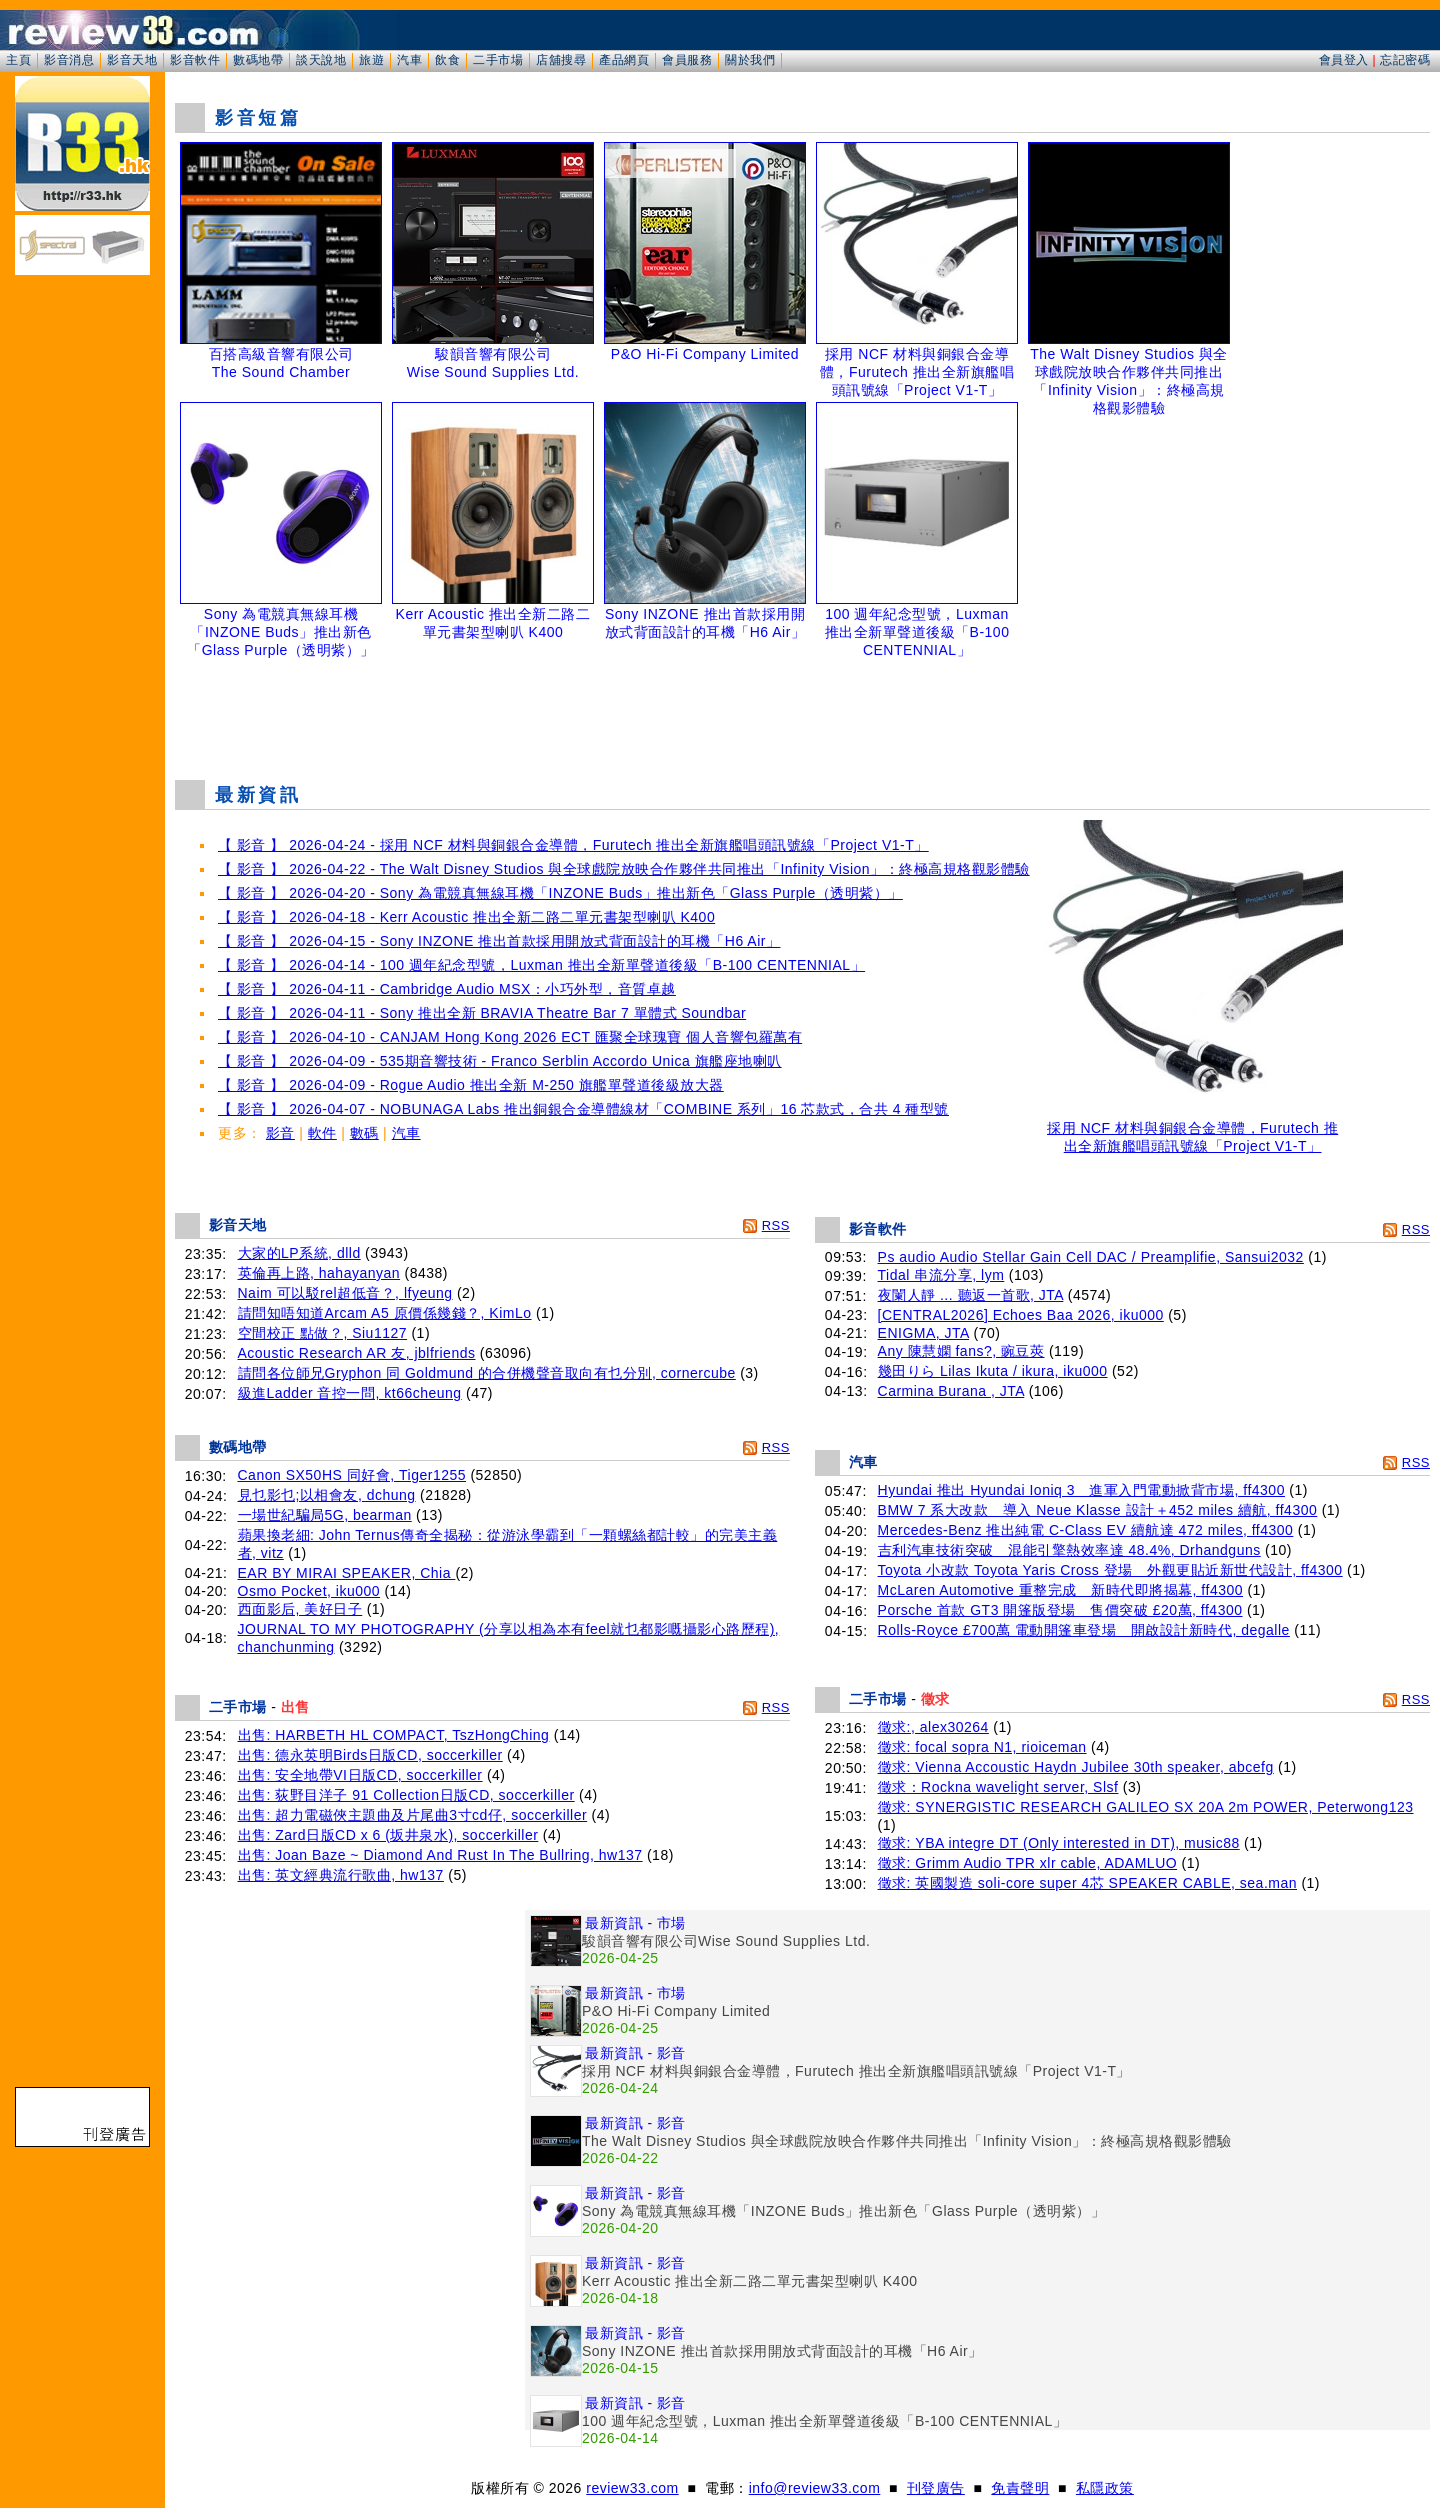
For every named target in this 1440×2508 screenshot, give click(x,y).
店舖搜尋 (561, 60)
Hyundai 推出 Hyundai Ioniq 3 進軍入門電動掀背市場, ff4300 (1081, 1490)
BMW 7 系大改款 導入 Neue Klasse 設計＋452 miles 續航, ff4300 (1098, 1510)
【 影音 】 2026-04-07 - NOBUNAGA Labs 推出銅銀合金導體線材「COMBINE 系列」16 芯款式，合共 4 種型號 (583, 1109)
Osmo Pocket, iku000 (309, 1591)
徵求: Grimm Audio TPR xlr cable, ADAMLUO (1028, 1863)
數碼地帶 (258, 60)
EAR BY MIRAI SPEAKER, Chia (347, 1573)
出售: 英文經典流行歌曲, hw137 (341, 1875)
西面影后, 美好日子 (300, 1609)
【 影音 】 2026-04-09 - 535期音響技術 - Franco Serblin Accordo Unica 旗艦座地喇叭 (500, 1061)
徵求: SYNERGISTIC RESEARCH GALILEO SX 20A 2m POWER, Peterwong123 (1146, 1807)
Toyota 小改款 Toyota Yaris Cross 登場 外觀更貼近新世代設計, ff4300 (1110, 1570)
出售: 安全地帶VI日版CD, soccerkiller (360, 1775)
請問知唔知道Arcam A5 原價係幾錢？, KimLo (385, 1313)
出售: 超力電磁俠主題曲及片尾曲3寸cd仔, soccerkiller (413, 1815)
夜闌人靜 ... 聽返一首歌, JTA (971, 1295)
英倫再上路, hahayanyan (319, 1273)
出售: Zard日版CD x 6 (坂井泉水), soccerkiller (388, 1835)
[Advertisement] (803, 714)
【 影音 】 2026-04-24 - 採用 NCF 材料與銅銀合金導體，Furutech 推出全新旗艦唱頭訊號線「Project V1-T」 (573, 845)
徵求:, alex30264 (933, 1727)
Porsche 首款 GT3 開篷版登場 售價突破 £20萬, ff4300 (1060, 1610)
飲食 (447, 60)
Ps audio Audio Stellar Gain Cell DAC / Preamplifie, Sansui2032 (1091, 1257)
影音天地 (132, 60)
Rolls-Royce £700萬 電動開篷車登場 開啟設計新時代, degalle (1084, 1630)
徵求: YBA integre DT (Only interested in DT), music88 (1059, 1843)
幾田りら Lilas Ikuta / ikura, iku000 (993, 1371)
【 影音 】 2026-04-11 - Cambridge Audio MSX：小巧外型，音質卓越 (447, 989)
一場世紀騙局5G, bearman (325, 1515)
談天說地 (321, 60)
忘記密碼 (1405, 60)
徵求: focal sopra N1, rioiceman (982, 1747)
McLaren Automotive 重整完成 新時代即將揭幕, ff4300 (1060, 1590)
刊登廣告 (936, 2488)
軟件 (322, 1133)
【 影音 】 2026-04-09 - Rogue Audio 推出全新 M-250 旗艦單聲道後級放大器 (471, 1085)
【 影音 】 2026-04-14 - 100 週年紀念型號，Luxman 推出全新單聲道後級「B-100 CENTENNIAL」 (541, 965)
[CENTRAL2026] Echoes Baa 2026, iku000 (1021, 1315)
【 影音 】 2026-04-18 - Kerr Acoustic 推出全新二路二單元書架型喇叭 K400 (466, 917)
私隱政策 (1105, 2488)
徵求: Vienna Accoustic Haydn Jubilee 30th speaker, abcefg (1076, 1767)
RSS (776, 1225)
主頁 (18, 60)
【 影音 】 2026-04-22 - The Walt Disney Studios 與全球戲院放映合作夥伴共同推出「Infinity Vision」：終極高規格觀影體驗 (624, 869)
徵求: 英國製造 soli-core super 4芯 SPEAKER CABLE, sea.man (1087, 1883)
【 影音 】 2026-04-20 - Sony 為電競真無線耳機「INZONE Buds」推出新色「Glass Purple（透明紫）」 (560, 893)
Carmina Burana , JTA (951, 1391)
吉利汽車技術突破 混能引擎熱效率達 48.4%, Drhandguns (1069, 1550)
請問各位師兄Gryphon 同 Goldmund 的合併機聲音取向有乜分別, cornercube (487, 1373)
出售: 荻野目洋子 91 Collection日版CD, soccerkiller (406, 1795)
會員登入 (1344, 60)
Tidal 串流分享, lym (941, 1275)
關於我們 (750, 60)
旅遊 (371, 60)
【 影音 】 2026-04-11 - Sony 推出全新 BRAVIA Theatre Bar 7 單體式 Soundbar (482, 1013)
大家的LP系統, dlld (299, 1253)
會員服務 (687, 60)
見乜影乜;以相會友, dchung (327, 1495)
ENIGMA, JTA (924, 1333)
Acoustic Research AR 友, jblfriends (357, 1353)
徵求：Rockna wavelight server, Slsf (998, 1787)
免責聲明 (1020, 2488)
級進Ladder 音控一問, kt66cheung (350, 1393)
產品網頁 (624, 60)
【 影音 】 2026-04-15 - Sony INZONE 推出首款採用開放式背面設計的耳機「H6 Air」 (499, 941)
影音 (280, 1133)
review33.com (632, 2488)
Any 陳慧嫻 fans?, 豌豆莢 (961, 1351)
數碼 (364, 1133)
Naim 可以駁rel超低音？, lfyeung (345, 1293)
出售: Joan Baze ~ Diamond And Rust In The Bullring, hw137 (440, 1855)
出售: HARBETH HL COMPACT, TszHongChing (394, 1735)
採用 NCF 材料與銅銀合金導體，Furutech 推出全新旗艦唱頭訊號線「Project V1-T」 (1193, 1130)
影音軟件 (195, 60)
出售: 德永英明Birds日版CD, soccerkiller (370, 1755)
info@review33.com (815, 2488)
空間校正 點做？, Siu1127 (323, 1333)
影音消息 (69, 60)
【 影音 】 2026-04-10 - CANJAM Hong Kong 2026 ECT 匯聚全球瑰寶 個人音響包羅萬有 (510, 1037)
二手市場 (498, 60)
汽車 (409, 60)
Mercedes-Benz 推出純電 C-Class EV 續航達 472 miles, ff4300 (1086, 1530)
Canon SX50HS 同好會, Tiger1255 (352, 1475)
